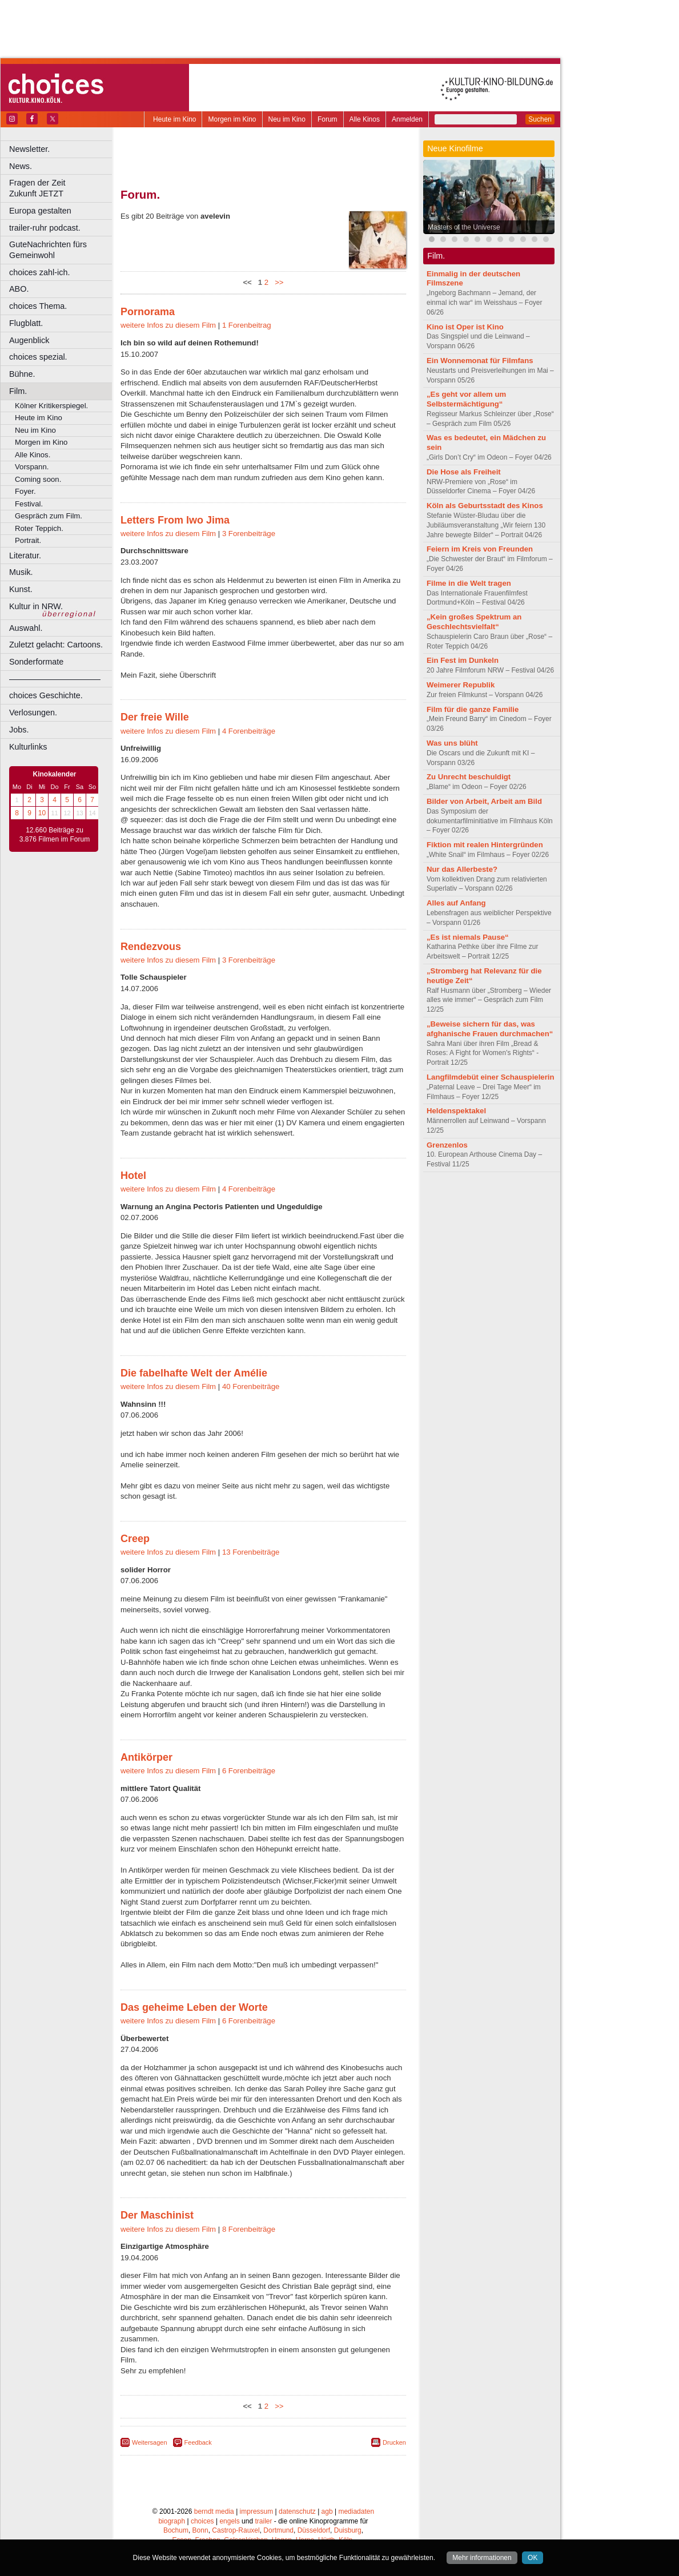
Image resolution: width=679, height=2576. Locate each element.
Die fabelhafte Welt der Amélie (193, 1373)
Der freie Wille (154, 717)
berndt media (214, 2511)
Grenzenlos (447, 1145)
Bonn (200, 2530)
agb (327, 2511)
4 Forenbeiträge (248, 731)
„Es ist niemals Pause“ (468, 937)
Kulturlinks (28, 746)
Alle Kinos (364, 119)
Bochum (175, 2530)
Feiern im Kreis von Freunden (480, 549)
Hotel (133, 1175)
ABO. (19, 288)
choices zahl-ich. (39, 272)
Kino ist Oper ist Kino (465, 327)
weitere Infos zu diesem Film (168, 325)
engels (229, 2521)
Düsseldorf (314, 2530)
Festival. (29, 504)
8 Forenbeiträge (248, 2229)
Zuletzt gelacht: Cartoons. (56, 644)
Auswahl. (25, 628)
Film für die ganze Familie (473, 709)
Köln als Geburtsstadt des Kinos (485, 505)
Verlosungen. (33, 712)
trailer (263, 2521)
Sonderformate (36, 661)
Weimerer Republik (461, 685)
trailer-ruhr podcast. (45, 227)
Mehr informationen (481, 2558)
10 (42, 813)
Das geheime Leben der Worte (194, 2007)
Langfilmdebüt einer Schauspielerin (491, 1077)
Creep (135, 1538)
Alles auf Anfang (456, 903)
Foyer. (25, 491)
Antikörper (146, 1757)
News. (20, 166)
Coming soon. (38, 479)
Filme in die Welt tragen (469, 583)
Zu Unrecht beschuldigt (469, 776)
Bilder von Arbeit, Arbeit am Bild (484, 801)
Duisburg (347, 2530)
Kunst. (21, 589)
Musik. (21, 572)
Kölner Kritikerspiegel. (51, 405)
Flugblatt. (26, 323)
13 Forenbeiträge (250, 1552)
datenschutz (297, 2511)
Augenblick (29, 340)
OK (532, 2558)
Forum (328, 119)
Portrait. (28, 540)
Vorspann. (32, 466)
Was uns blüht (452, 743)
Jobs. (19, 729)
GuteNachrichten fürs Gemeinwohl (48, 250)
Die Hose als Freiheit (464, 472)
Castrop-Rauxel (235, 2530)
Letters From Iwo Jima (175, 520)
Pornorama (147, 311)
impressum (257, 2511)
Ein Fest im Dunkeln (463, 660)
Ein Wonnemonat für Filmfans (480, 360)
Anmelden (407, 119)
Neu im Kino (287, 119)
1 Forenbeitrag (246, 325)
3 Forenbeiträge (248, 533)
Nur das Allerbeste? (462, 869)
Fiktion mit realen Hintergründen (485, 844)
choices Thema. (38, 306)
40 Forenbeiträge (250, 1386)
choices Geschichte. (46, 695)
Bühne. (22, 374)
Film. (18, 391)
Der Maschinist (157, 2215)
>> (277, 282)
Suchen (540, 119)
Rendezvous (150, 946)
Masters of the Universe (464, 227)
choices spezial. (38, 356)
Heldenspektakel (456, 1110)
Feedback (198, 2442)
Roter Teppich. (39, 528)
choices (202, 2521)
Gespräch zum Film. (48, 516)
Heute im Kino (174, 119)
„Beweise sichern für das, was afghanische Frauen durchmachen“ (490, 1029)
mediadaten (356, 2511)
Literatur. (25, 555)
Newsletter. (29, 149)
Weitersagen (149, 2442)
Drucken (394, 2442)
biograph (171, 2521)
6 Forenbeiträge (248, 1770)
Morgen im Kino (232, 119)
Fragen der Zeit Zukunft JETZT (62, 188)
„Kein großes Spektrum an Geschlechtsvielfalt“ (474, 622)
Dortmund (278, 2530)
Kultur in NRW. (36, 606)
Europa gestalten (40, 210)
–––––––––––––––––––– (55, 678)
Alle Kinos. (32, 454)
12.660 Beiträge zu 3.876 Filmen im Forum (54, 834)
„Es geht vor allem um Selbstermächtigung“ (466, 399)
